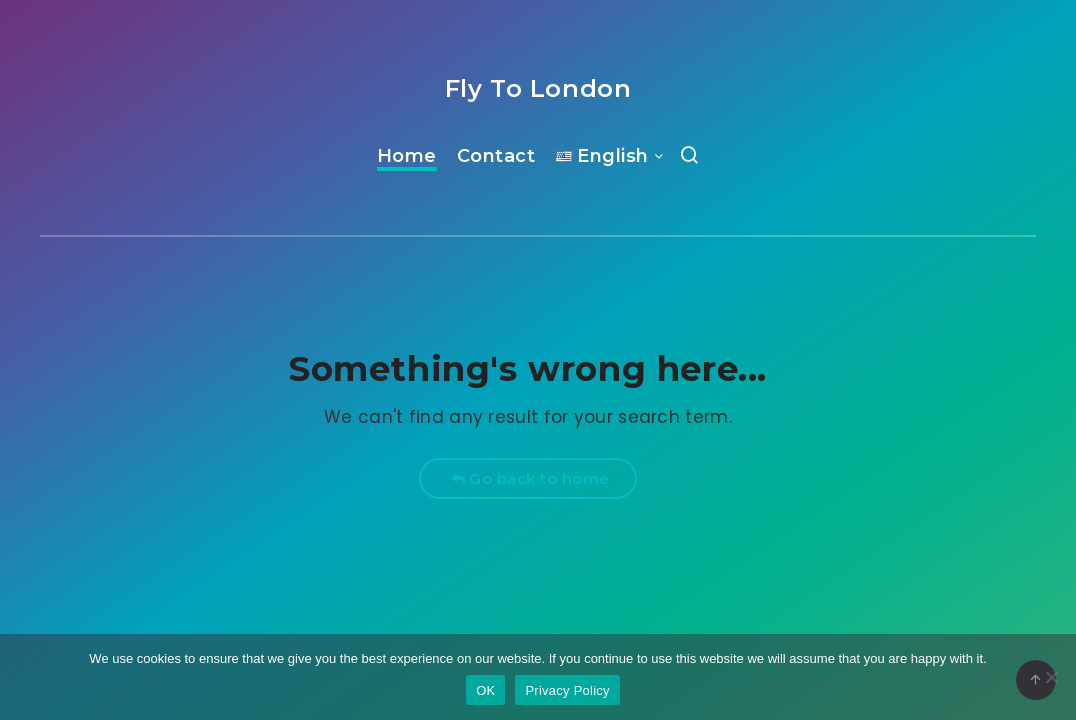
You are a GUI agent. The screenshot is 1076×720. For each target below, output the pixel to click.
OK (485, 690)
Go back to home (530, 478)
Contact (496, 156)
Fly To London (538, 88)
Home (407, 156)
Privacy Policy (567, 690)
